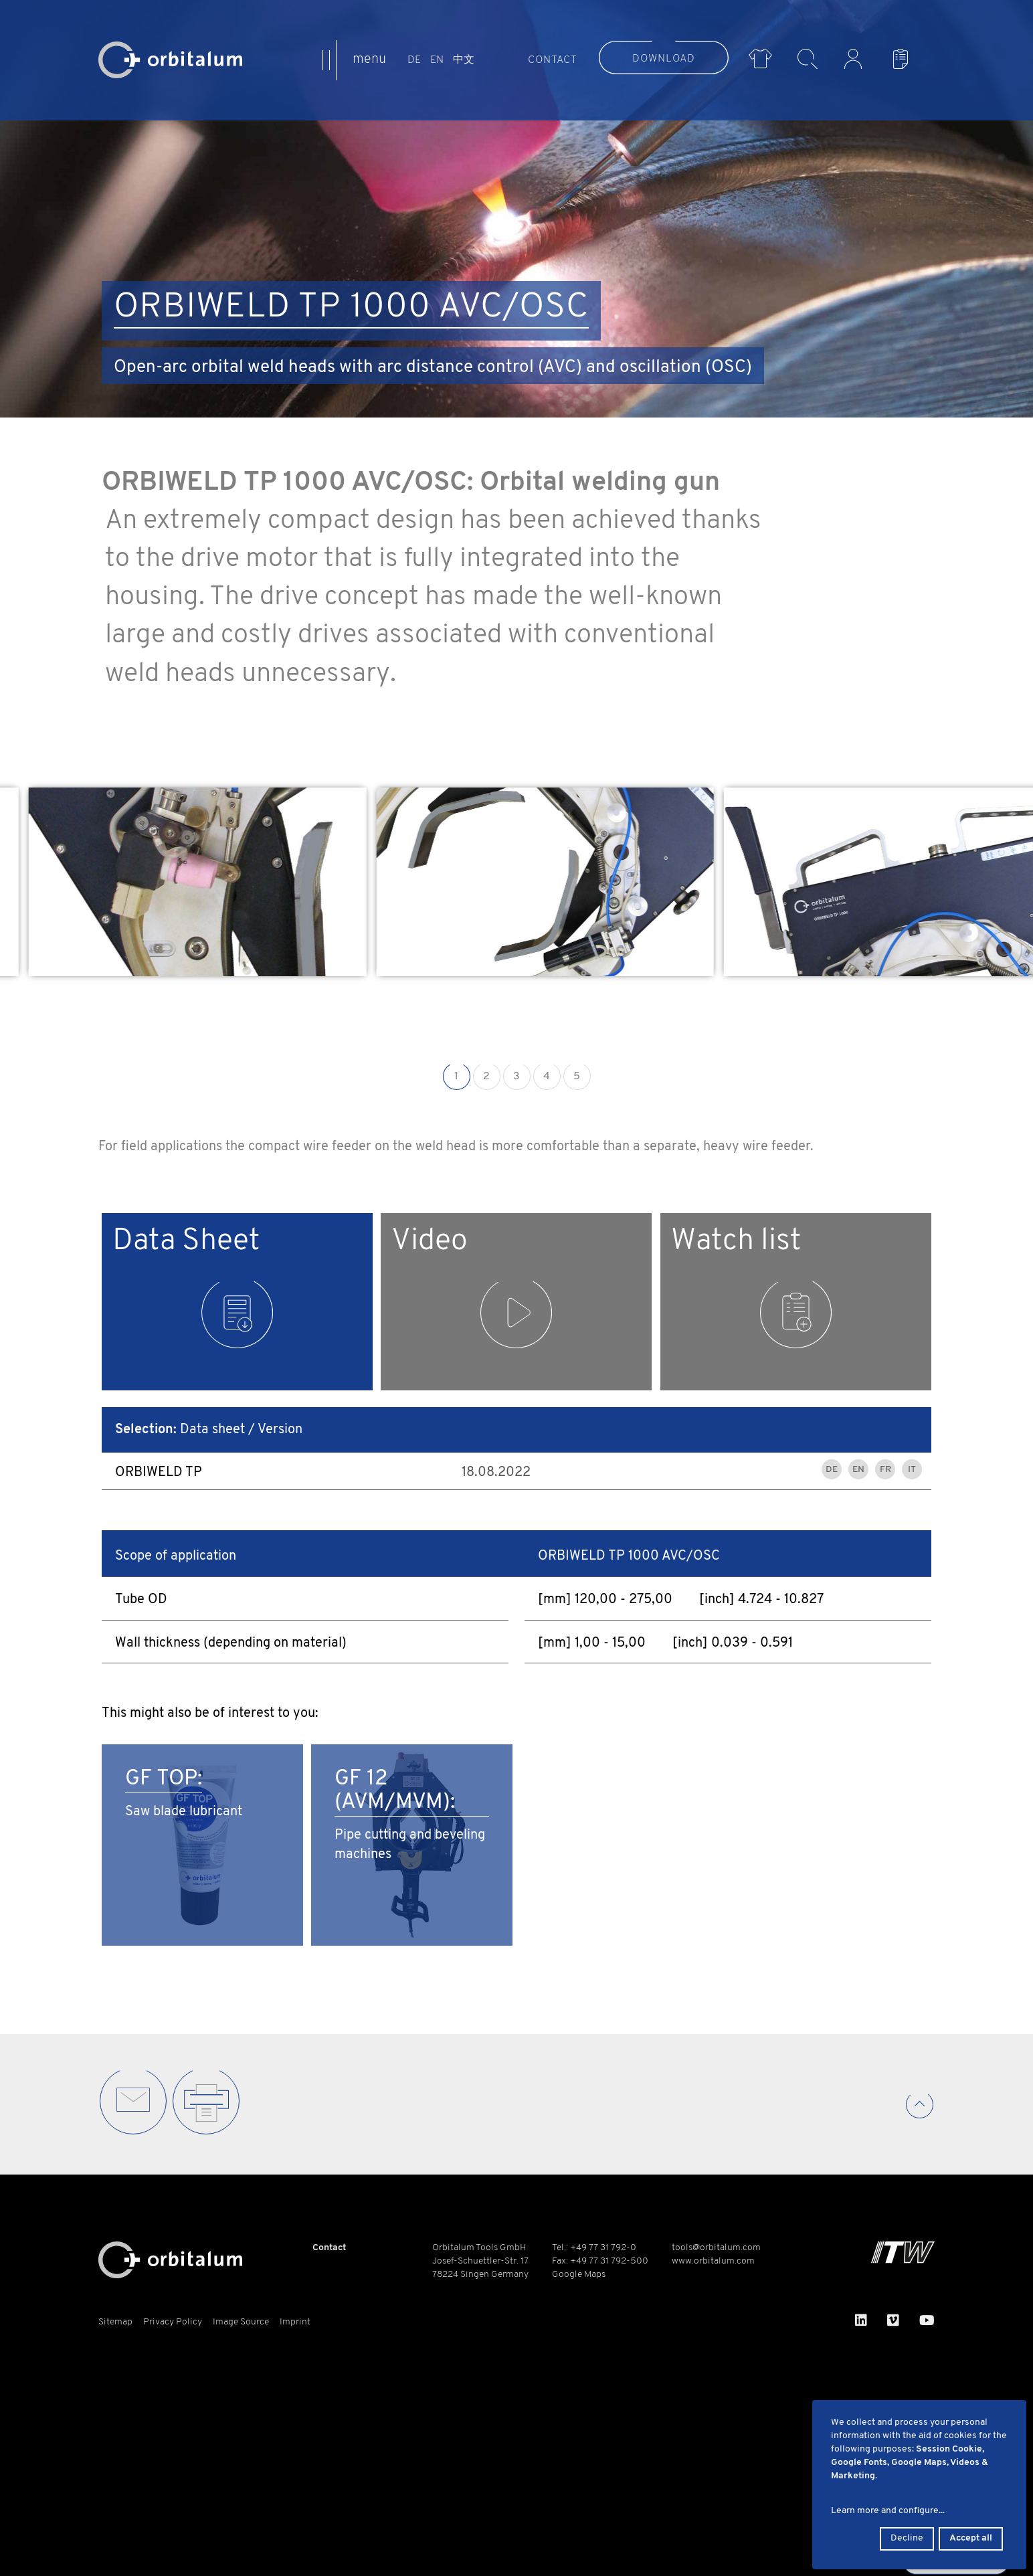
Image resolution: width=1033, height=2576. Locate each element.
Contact (552, 60)
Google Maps (578, 2275)
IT (912, 1470)
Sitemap (115, 2322)
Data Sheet (192, 1287)
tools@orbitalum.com (716, 2248)
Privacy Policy (172, 2322)
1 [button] (456, 1076)
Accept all (970, 2538)
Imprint (295, 2322)
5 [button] (576, 1076)
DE (414, 60)
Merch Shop (760, 59)
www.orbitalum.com (713, 2261)
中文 (463, 60)
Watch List (904, 59)
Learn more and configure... (888, 2511)
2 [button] (486, 1076)
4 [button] (546, 1076)
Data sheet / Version (208, 1430)
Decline (906, 2538)
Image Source (241, 2322)
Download (663, 59)
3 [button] (516, 1076)
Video (471, 1287)
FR (885, 1470)
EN (437, 60)
